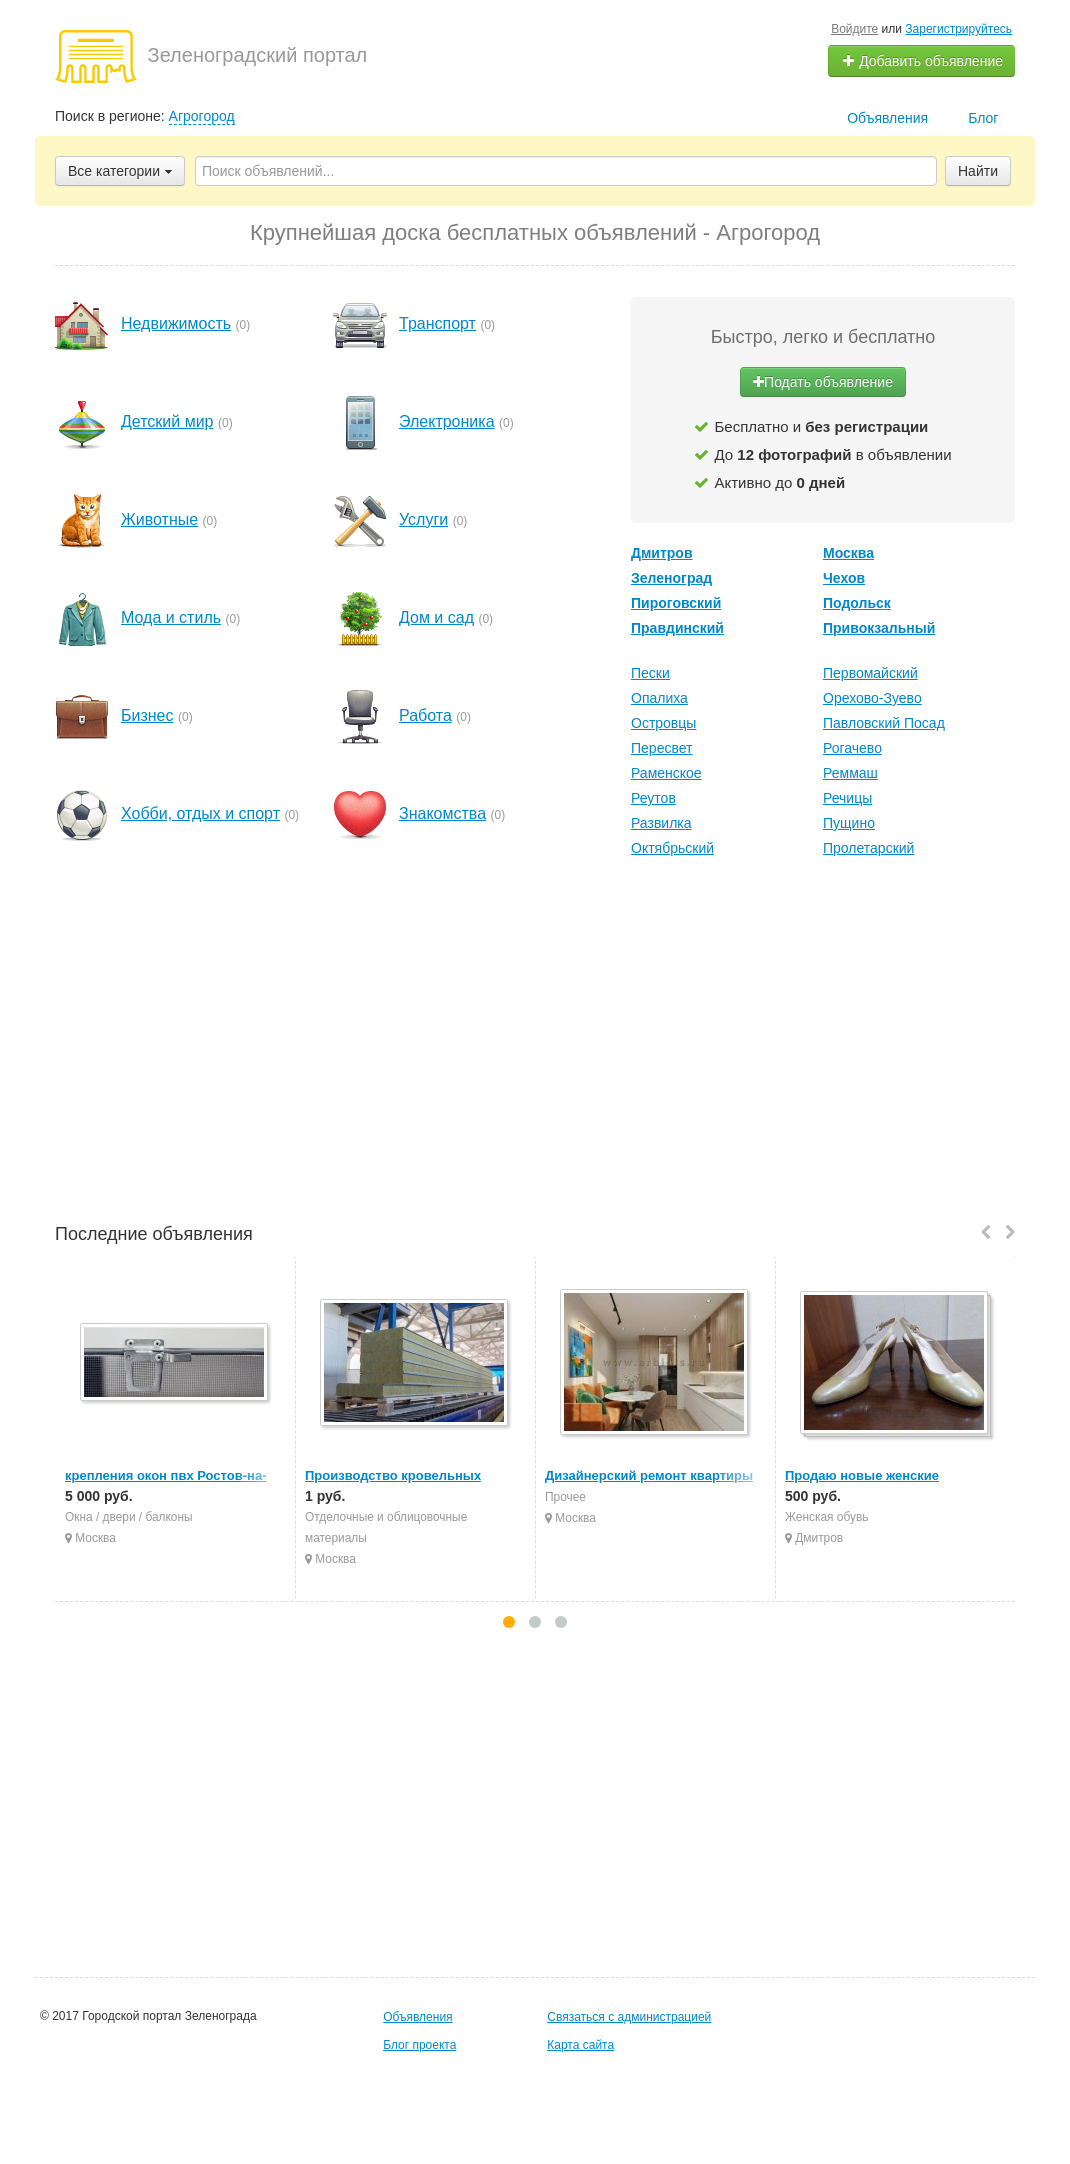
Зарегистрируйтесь (958, 29)
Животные (159, 519)
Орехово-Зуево (872, 698)
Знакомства (442, 813)
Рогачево (852, 748)
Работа (425, 715)
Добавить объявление (922, 61)
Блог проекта (419, 2045)
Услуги (423, 519)
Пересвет (661, 748)
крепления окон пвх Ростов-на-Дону (182, 1475)
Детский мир (167, 421)
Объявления (887, 118)
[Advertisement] (535, 1043)
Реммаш (850, 773)
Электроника (447, 421)
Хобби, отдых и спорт (200, 813)
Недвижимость (176, 323)
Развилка (661, 823)
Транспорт (437, 323)
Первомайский (870, 673)
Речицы (847, 798)
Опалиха (659, 698)
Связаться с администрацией (629, 2017)
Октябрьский (672, 848)
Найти (978, 171)
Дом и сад (436, 617)
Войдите (854, 29)
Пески (650, 673)
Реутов (653, 798)
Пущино (849, 823)
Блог (983, 118)
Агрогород (202, 116)
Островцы (663, 723)
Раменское (666, 773)
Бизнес (147, 715)
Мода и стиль (171, 617)
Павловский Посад (884, 723)
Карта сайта (580, 2045)
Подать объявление (823, 382)
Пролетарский (868, 848)
